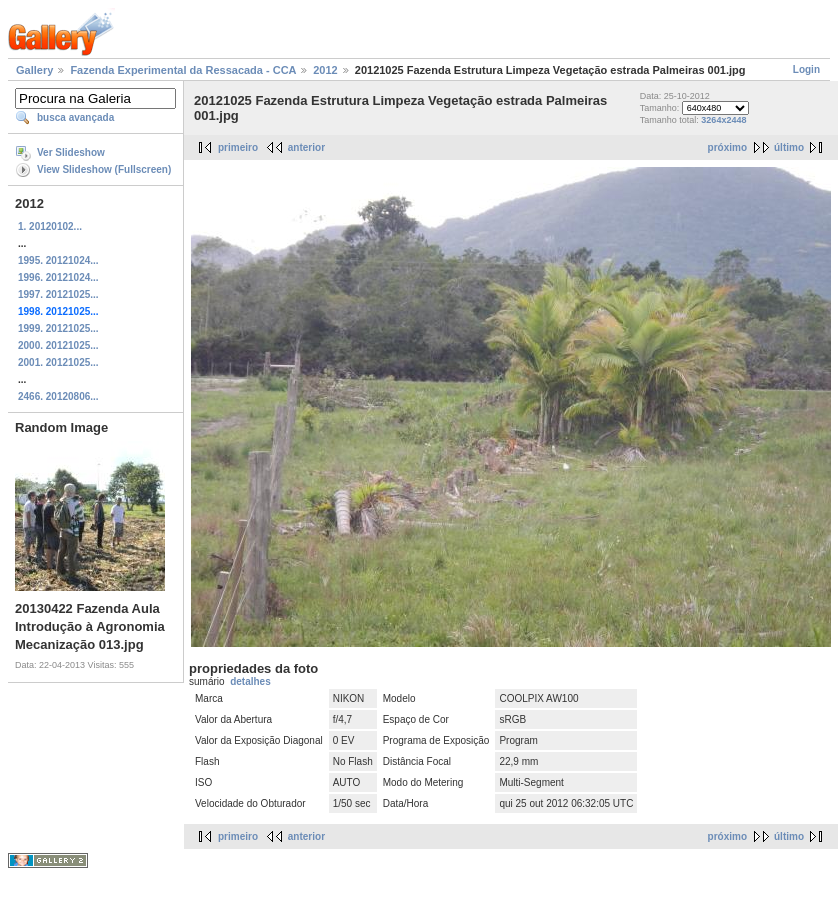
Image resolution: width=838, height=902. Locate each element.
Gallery (34, 70)
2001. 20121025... (58, 362)
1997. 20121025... (58, 294)
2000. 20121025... (58, 345)
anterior (306, 147)
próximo (727, 147)
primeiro (238, 147)
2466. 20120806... (58, 396)
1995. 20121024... (58, 260)
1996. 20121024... (58, 277)
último (789, 147)
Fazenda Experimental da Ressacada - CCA (183, 70)
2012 (325, 70)
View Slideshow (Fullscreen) (104, 169)
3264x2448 (723, 120)
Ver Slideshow (71, 152)
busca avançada (75, 117)
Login (806, 69)
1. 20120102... (50, 226)
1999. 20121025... (58, 328)
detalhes (250, 681)
